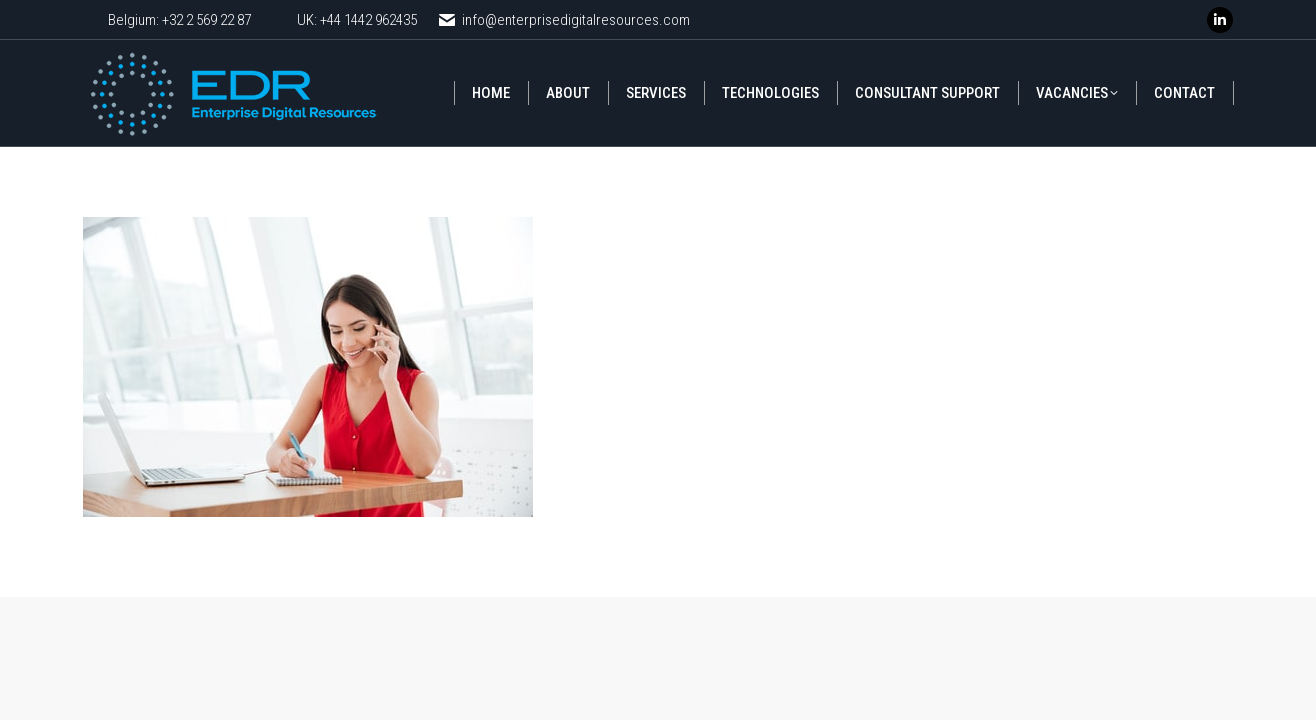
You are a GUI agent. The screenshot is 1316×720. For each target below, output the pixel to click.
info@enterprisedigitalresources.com (563, 20)
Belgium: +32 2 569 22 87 (179, 20)
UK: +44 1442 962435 (357, 20)
